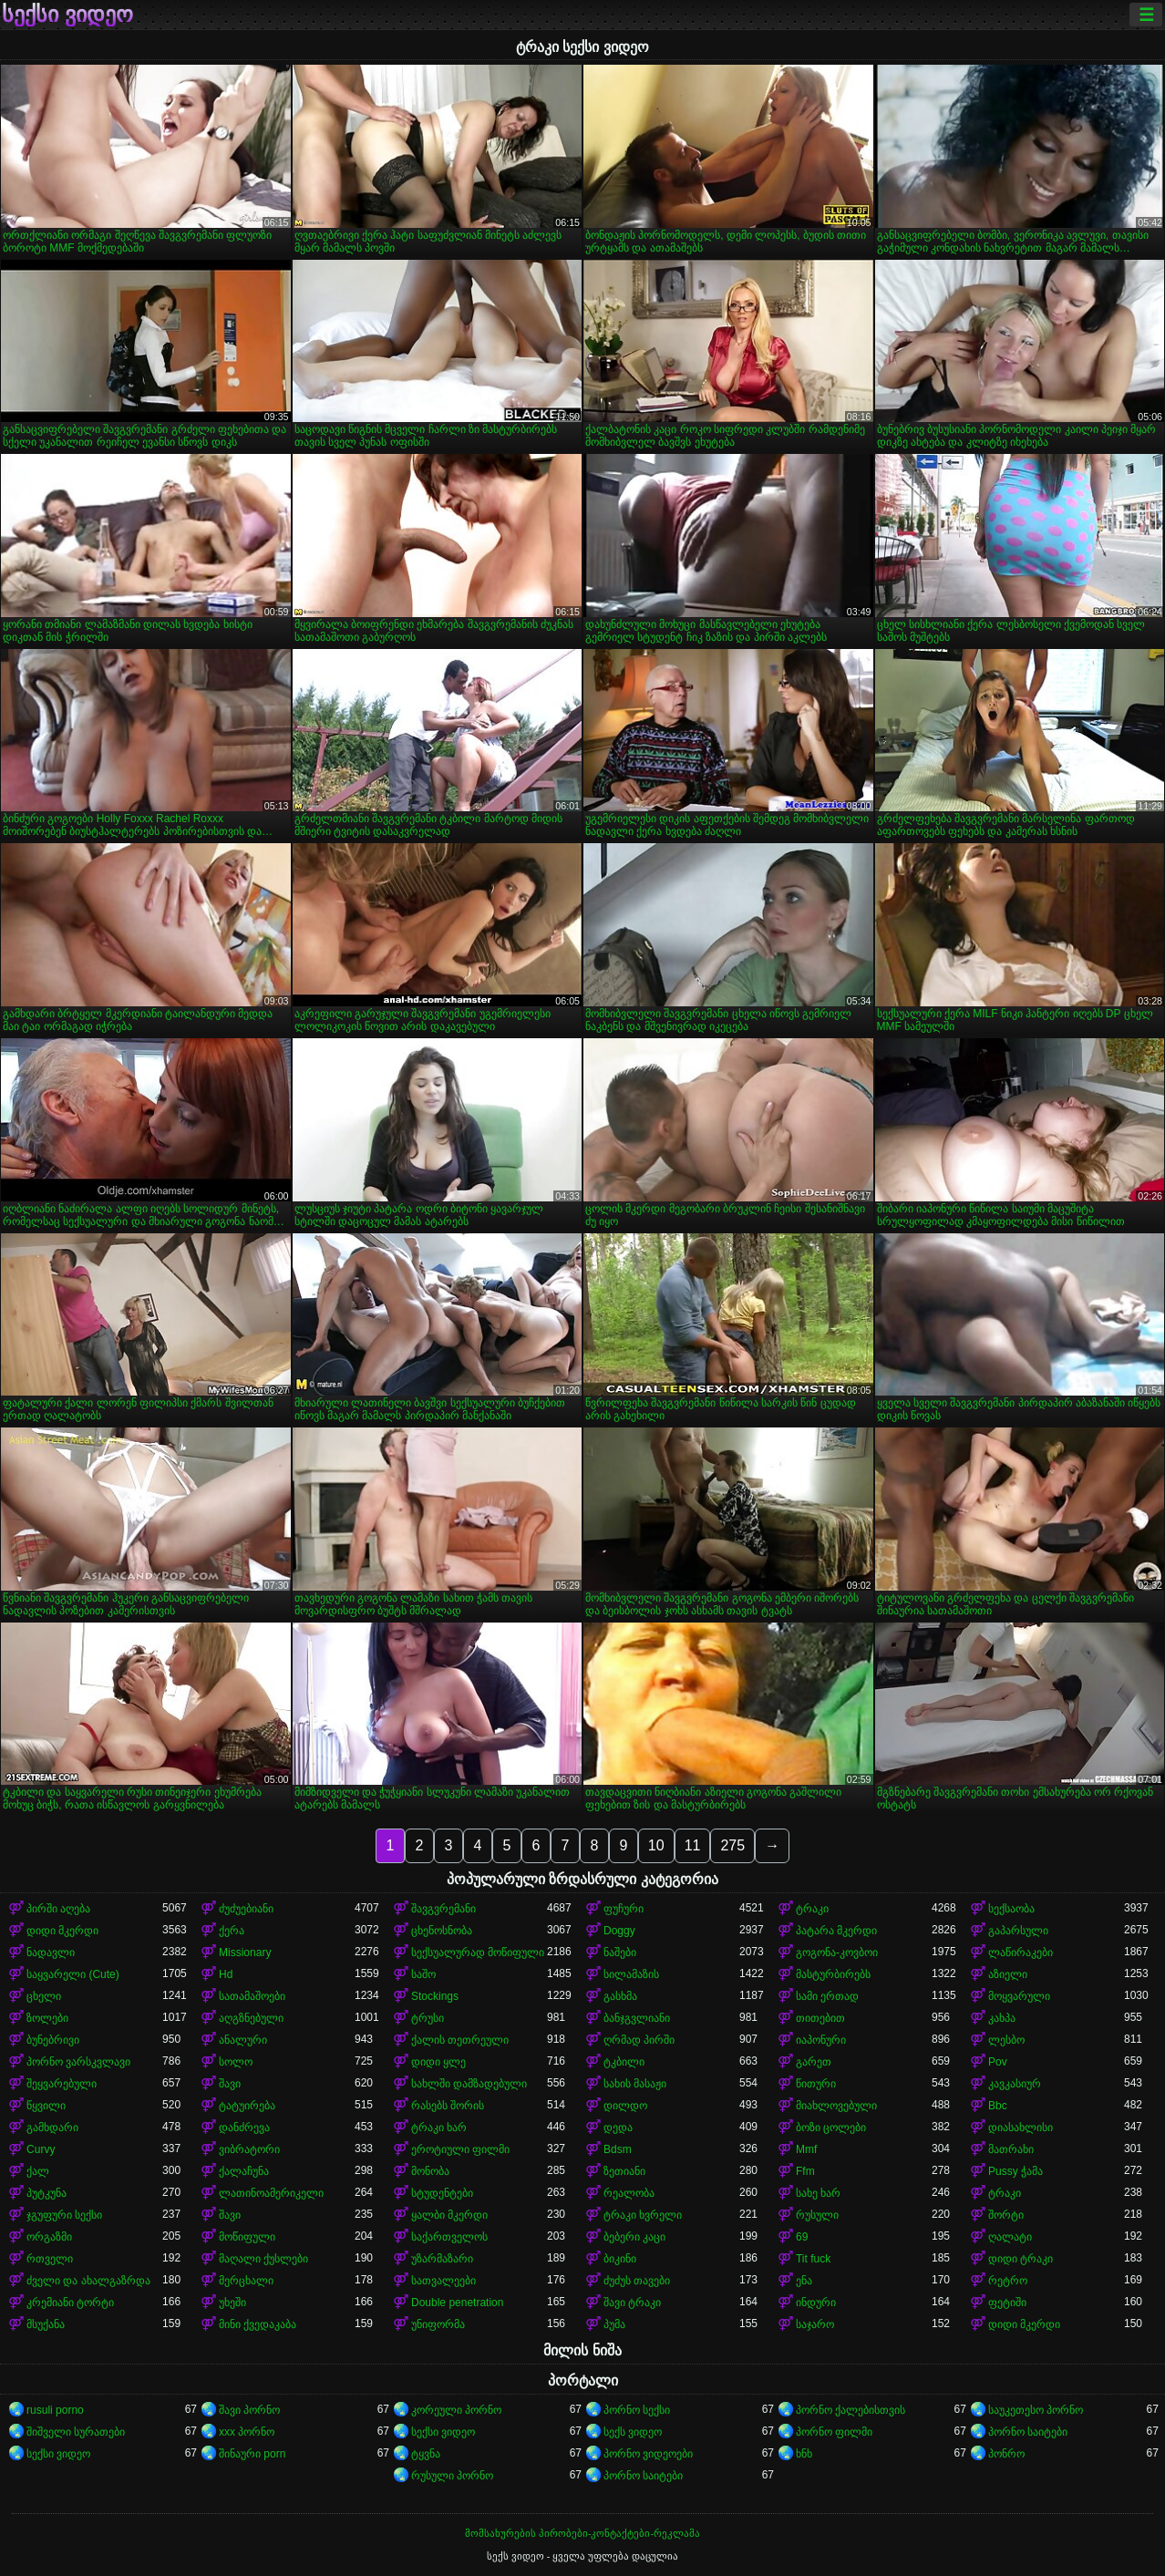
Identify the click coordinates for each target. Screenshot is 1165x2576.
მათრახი (1011, 2149)
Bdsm (617, 2149)
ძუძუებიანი (246, 1908)
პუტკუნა (46, 2193)
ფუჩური (623, 1908)
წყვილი (46, 2105)
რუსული (817, 2215)
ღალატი (1010, 2237)
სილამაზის (631, 1974)
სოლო (236, 2062)
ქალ (37, 2171)
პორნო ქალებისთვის (850, 2410)
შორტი (1006, 2215)
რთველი (49, 2258)
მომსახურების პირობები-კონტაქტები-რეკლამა (582, 2533)
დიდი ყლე (438, 2062)
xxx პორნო (246, 2432)
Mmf (806, 2149)
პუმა (614, 2324)
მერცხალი (246, 2280)
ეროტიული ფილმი (460, 2149)
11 (693, 1845)
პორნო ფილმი (834, 2432)
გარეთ (813, 2062)
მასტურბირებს (833, 1974)
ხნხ (804, 2453)
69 (802, 2237)
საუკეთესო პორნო (1035, 2410)
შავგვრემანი (443, 1908)
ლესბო (1006, 2040)
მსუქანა (45, 2324)
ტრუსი (427, 2018)
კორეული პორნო (456, 2410)
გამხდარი (52, 2127)
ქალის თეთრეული (460, 2040)
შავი (230, 2083)
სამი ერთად (827, 1996)
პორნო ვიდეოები (648, 2453)
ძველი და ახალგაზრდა (88, 2280)
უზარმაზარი (442, 2258)
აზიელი (1007, 1974)
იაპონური (821, 2040)
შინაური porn (252, 2453)
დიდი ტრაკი (1020, 2258)
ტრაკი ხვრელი (642, 2215)
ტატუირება (247, 2105)
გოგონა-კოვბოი (837, 1952)
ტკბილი (623, 2062)
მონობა (430, 2171)
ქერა (231, 1930)
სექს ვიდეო (632, 2432)
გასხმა (620, 1996)
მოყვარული (1019, 1996)
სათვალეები (443, 2280)
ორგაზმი (49, 2237)
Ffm (805, 2171)
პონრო (1006, 2453)
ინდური (816, 2302)
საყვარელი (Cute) (72, 1974)
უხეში (232, 2302)
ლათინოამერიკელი (271, 2193)
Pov (997, 2062)
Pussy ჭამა (1015, 2171)
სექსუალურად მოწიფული (477, 1952)
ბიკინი (619, 2258)
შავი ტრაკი (632, 2302)
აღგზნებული (251, 2018)
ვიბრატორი (249, 2149)
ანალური (243, 2040)
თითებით (820, 2018)
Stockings (435, 1996)
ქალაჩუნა (244, 2171)
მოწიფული (247, 2237)
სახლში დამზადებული (469, 2083)
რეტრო (1007, 2280)
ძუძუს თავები (636, 2280)
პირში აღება (58, 1908)
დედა (618, 2127)
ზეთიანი (624, 2171)
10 (656, 1845)
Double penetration (457, 2302)
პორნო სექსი (636, 2410)
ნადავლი (50, 1952)
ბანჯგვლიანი (636, 2018)
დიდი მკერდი (62, 1930)
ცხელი (43, 1996)
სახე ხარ (818, 2193)
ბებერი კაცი (634, 2237)
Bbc (997, 2105)
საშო (423, 1974)
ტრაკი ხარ (439, 2127)
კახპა (1002, 2018)
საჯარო (815, 2324)
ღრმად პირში (639, 2040)
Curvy (40, 2149)
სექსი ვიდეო (67, 14)
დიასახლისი (1020, 2127)
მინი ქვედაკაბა (257, 2324)
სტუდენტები (442, 2193)
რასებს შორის (447, 2105)
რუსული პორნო (452, 2475)
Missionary (245, 1952)
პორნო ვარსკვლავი (78, 2062)
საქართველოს (449, 2237)
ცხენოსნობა (441, 1930)
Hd (225, 1974)
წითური (816, 2083)
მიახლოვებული (836, 2105)
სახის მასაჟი (634, 2083)
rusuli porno (55, 2410)
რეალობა (629, 2193)
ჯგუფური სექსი (64, 2215)
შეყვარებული (61, 2083)
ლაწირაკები (1020, 1952)
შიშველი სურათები (75, 2432)
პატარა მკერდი (836, 1930)
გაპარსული (1018, 1930)
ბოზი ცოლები (831, 2127)
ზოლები (47, 2018)
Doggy (619, 1930)
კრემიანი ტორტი (70, 2302)
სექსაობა (1011, 1908)
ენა (804, 2280)
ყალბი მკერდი (449, 2215)
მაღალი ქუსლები (263, 2258)
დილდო (625, 2105)
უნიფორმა (438, 2324)
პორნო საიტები (1027, 2432)
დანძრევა (244, 2127)
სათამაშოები (252, 1996)
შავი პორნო (249, 2410)
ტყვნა (425, 2453)
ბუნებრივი (52, 2040)
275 (732, 1845)
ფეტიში (1007, 2302)
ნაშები (619, 1952)
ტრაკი (812, 1908)
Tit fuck (813, 2258)
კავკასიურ (1014, 2083)
